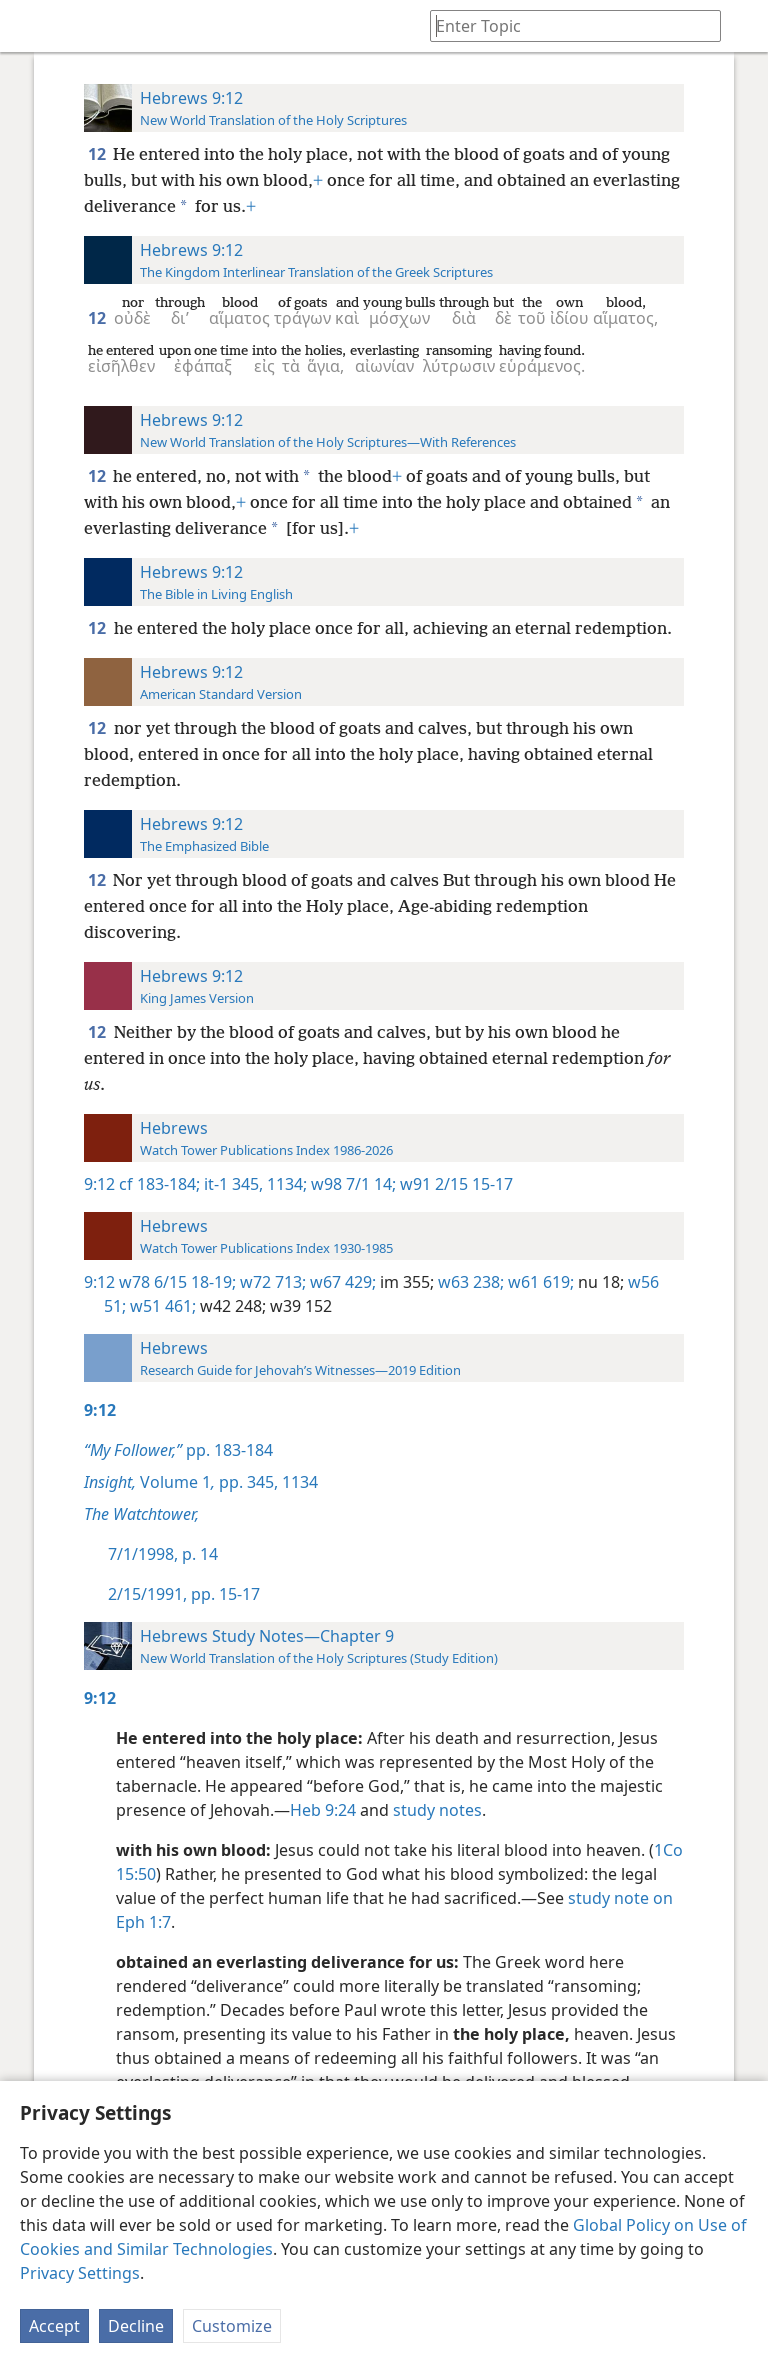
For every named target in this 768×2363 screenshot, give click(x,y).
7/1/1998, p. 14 (163, 1554)
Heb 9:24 (323, 1810)
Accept (54, 2326)
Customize (232, 2326)
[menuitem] (30, 26)
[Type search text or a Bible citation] (566, 25)
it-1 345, (231, 1184)
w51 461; (161, 1306)
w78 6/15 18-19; (177, 1282)
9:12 (99, 1184)
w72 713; (271, 1282)
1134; (285, 1184)
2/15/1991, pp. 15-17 (184, 1594)
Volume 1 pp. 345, (181, 1482)
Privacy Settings (80, 2273)
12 (98, 154)
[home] (30, 26)
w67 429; (341, 1282)
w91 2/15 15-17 (454, 1184)
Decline (136, 2326)
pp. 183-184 (178, 1450)
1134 (298, 1482)
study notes (437, 1810)
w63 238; (469, 1282)
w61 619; (539, 1282)
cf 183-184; (159, 1184)
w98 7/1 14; (351, 1184)
